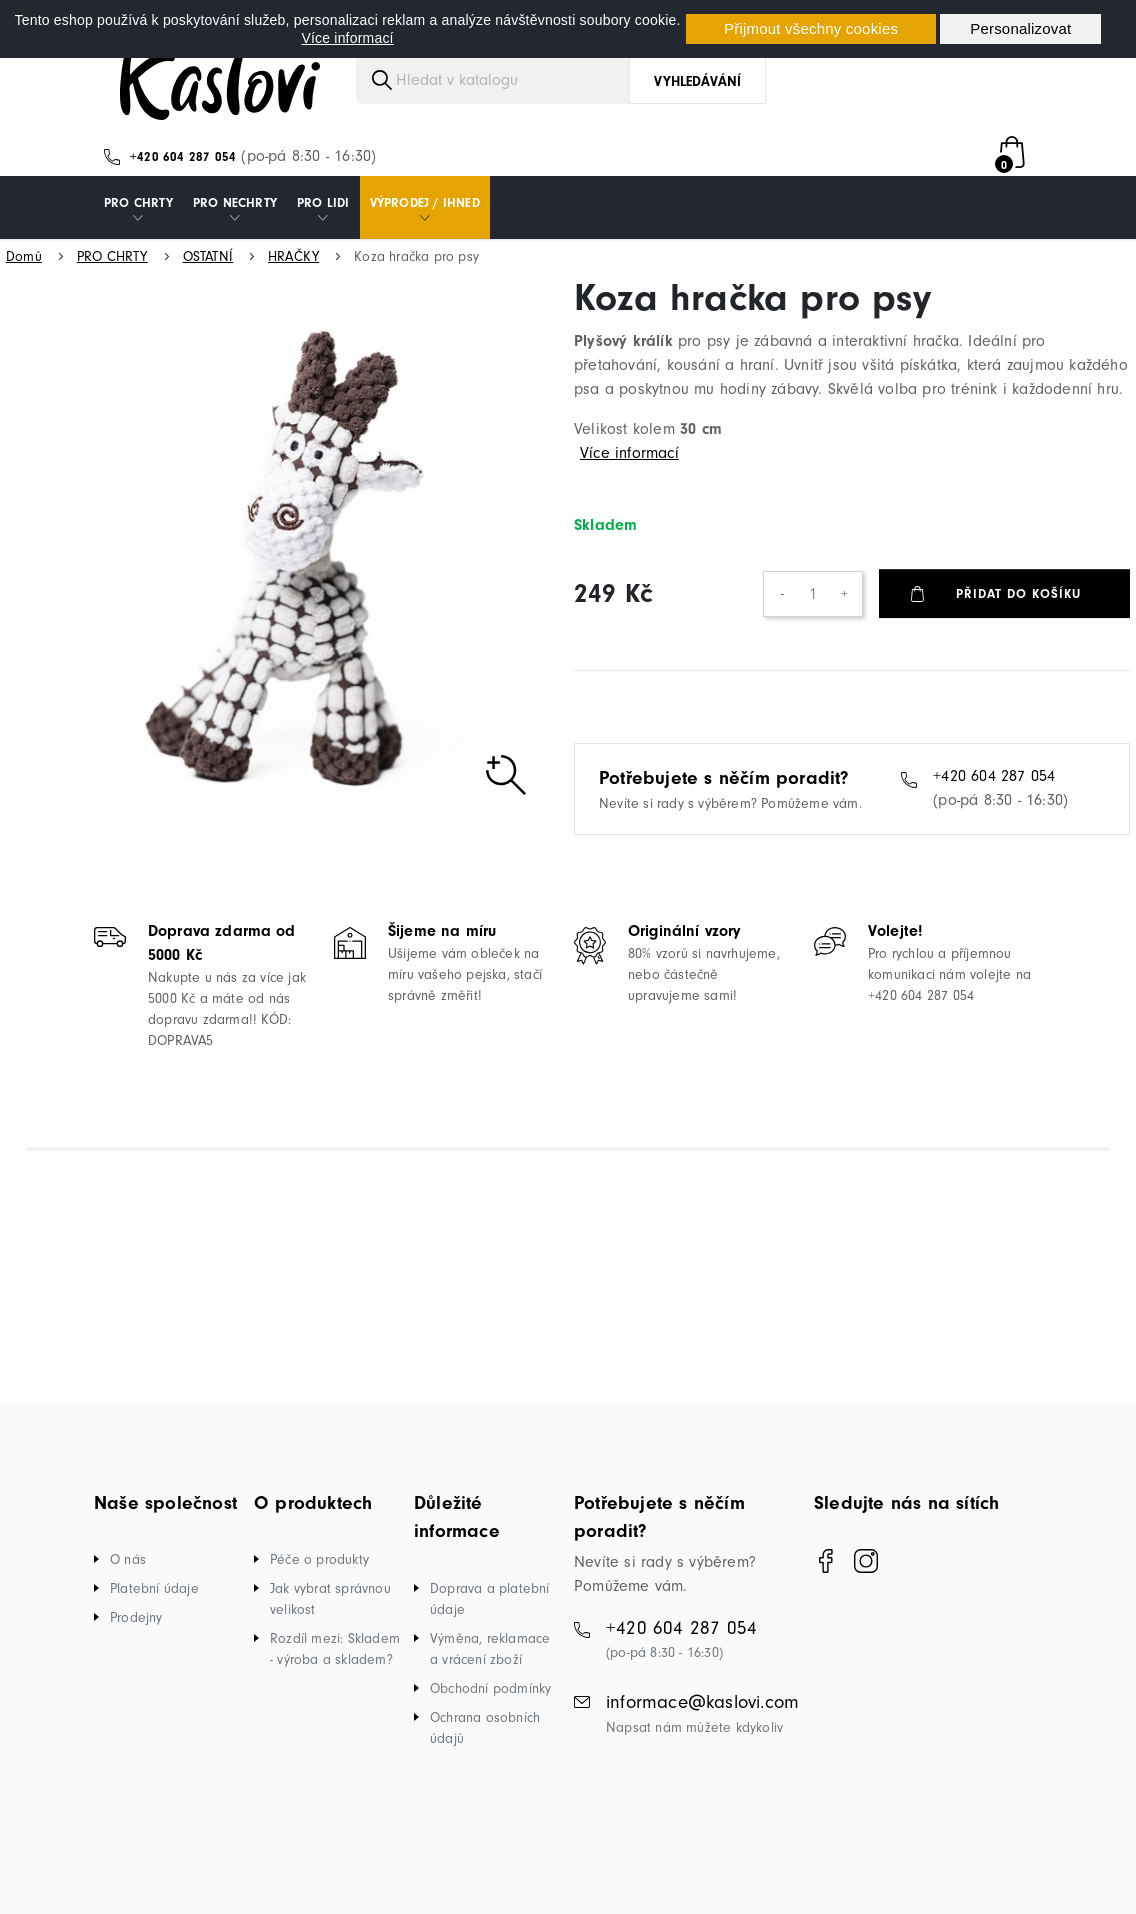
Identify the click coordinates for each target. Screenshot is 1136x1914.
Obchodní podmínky (490, 1701)
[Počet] (813, 607)
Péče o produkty (319, 1572)
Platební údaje (154, 1601)
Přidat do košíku (1019, 606)
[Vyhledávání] (561, 93)
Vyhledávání (697, 94)
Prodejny (136, 1630)
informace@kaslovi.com (702, 1715)
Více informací (347, 38)
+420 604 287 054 (183, 169)
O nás (128, 1572)
